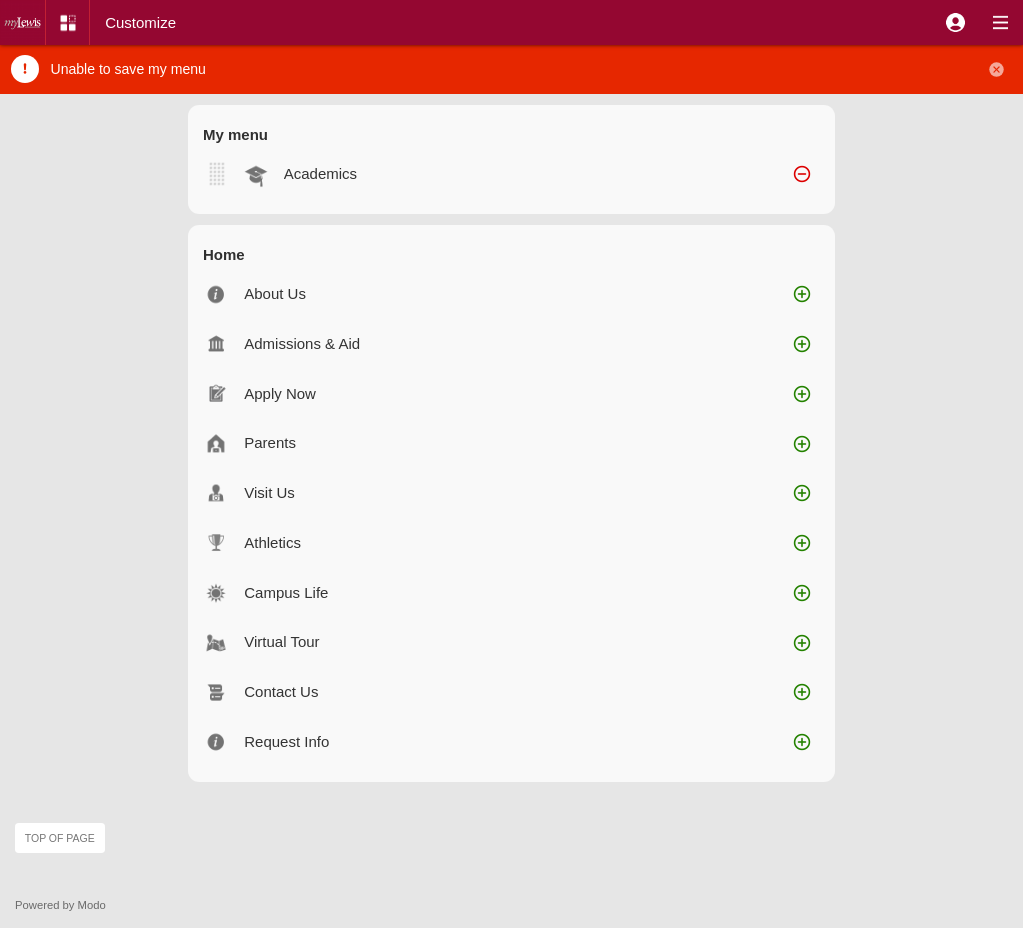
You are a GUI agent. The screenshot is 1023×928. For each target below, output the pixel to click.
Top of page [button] (60, 838)
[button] (955, 22)
